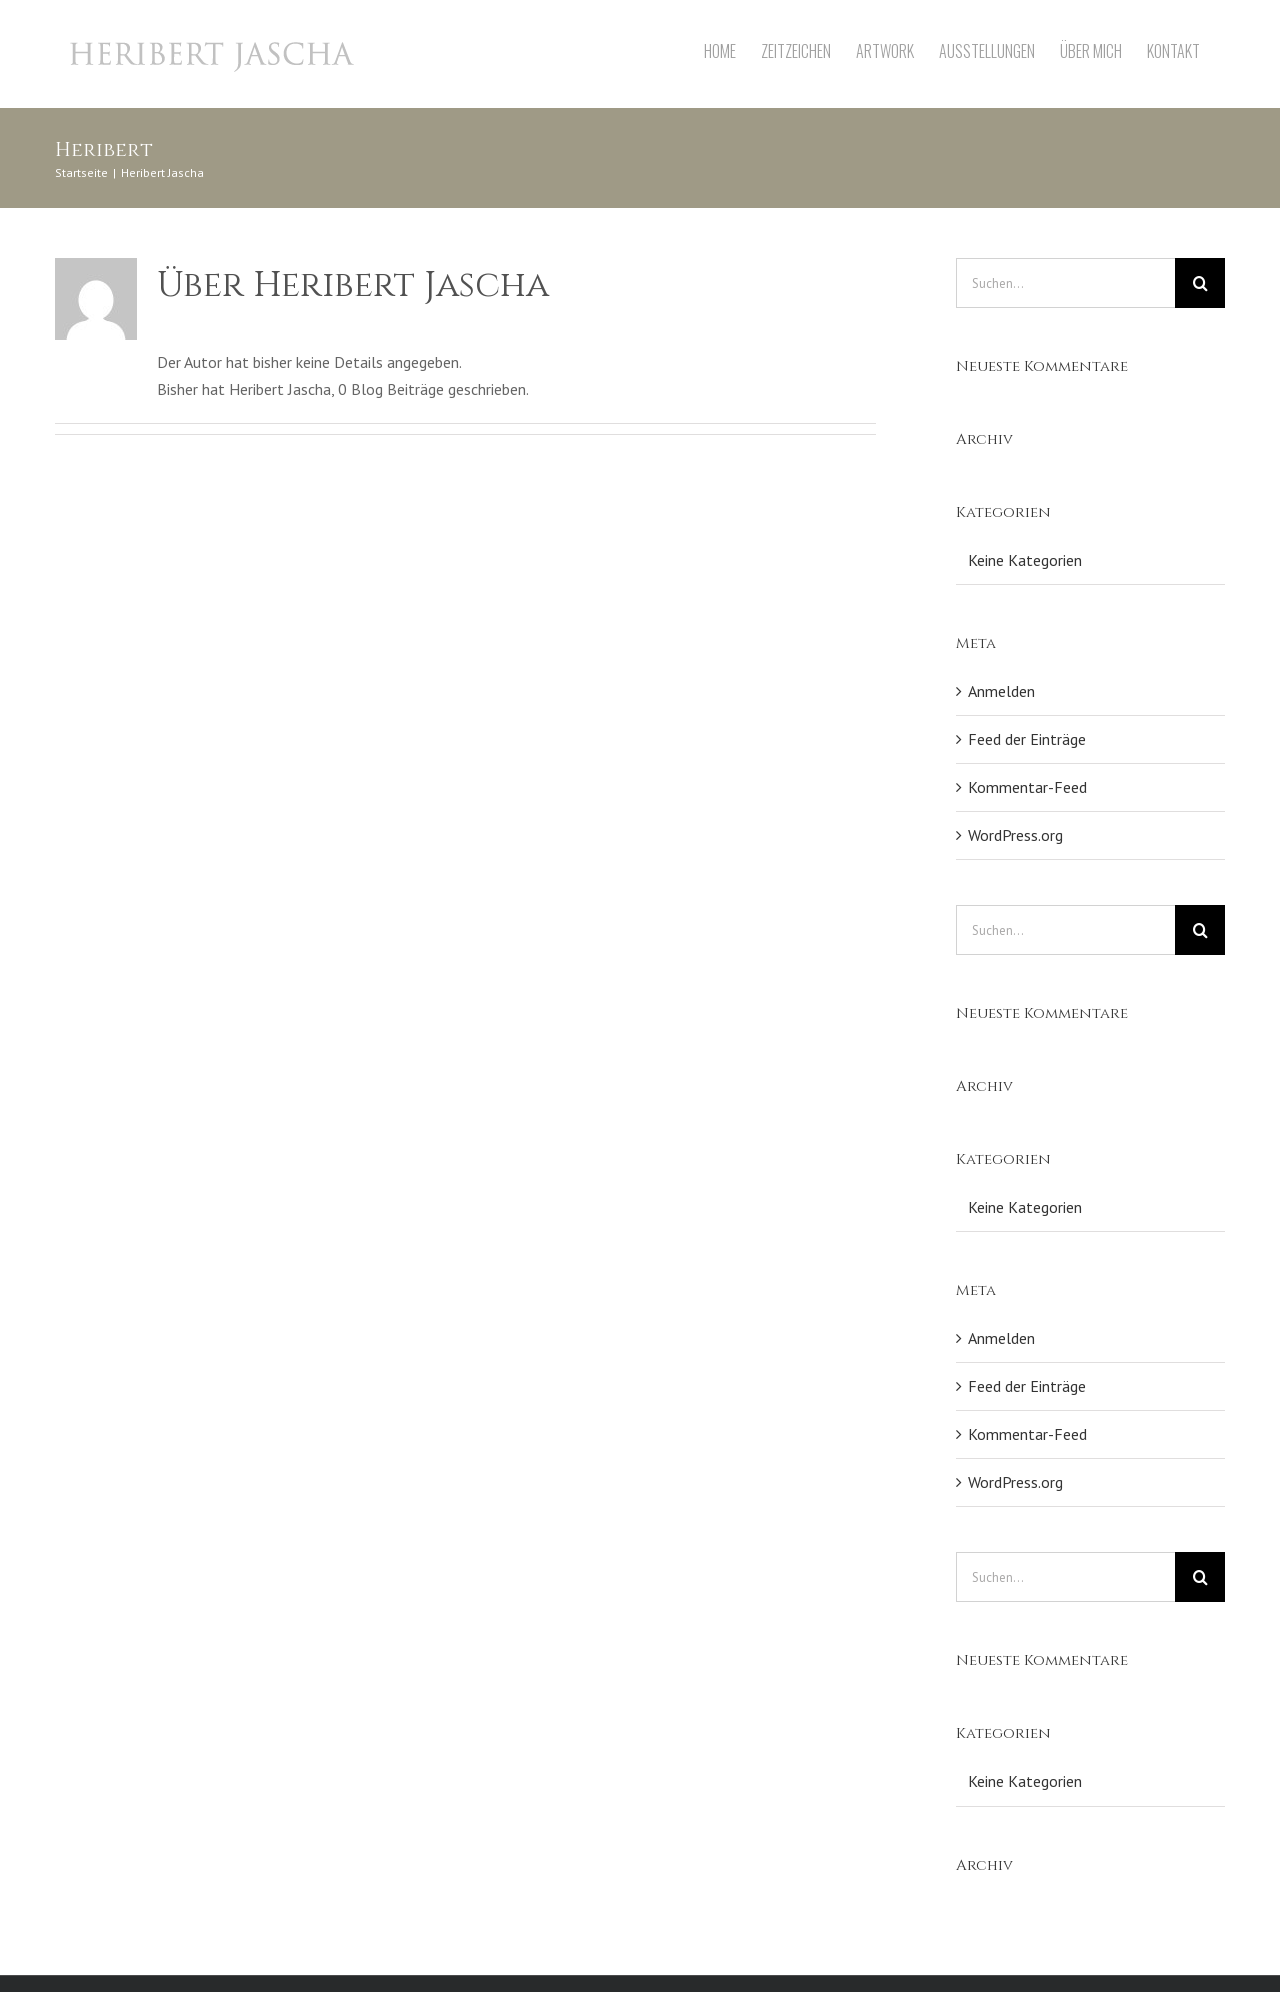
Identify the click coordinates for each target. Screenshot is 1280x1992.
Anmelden (1001, 691)
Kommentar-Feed (1027, 787)
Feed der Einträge (1027, 739)
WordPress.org (1015, 835)
